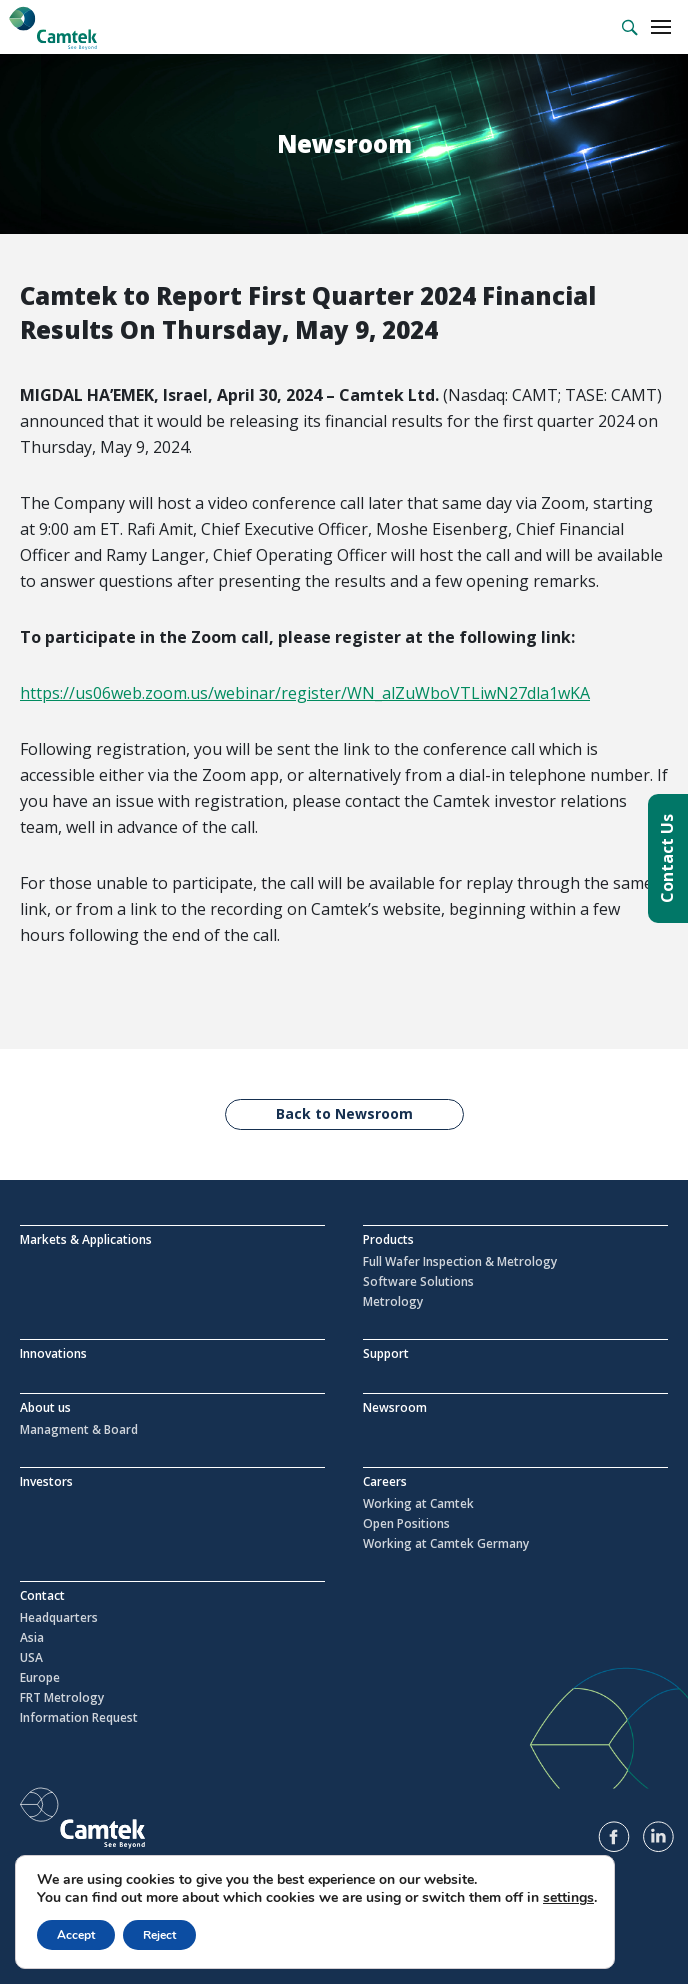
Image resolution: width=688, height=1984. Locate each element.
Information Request (79, 1718)
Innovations (53, 1353)
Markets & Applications (86, 1239)
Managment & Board (79, 1430)
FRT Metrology (62, 1698)
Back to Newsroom (344, 1113)
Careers (385, 1481)
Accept (76, 1935)
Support (386, 1353)
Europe (40, 1678)
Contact (42, 1595)
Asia (32, 1638)
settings (568, 1898)
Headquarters (59, 1618)
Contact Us (667, 858)
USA (31, 1658)
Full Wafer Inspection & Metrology (460, 1262)
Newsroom (395, 1407)
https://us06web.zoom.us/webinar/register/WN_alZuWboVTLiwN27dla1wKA (305, 693)
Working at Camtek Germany (446, 1544)
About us (45, 1407)
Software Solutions (418, 1282)
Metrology (393, 1302)
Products (388, 1239)
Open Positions (406, 1524)
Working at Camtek (418, 1504)
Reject (159, 1935)
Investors (46, 1481)
